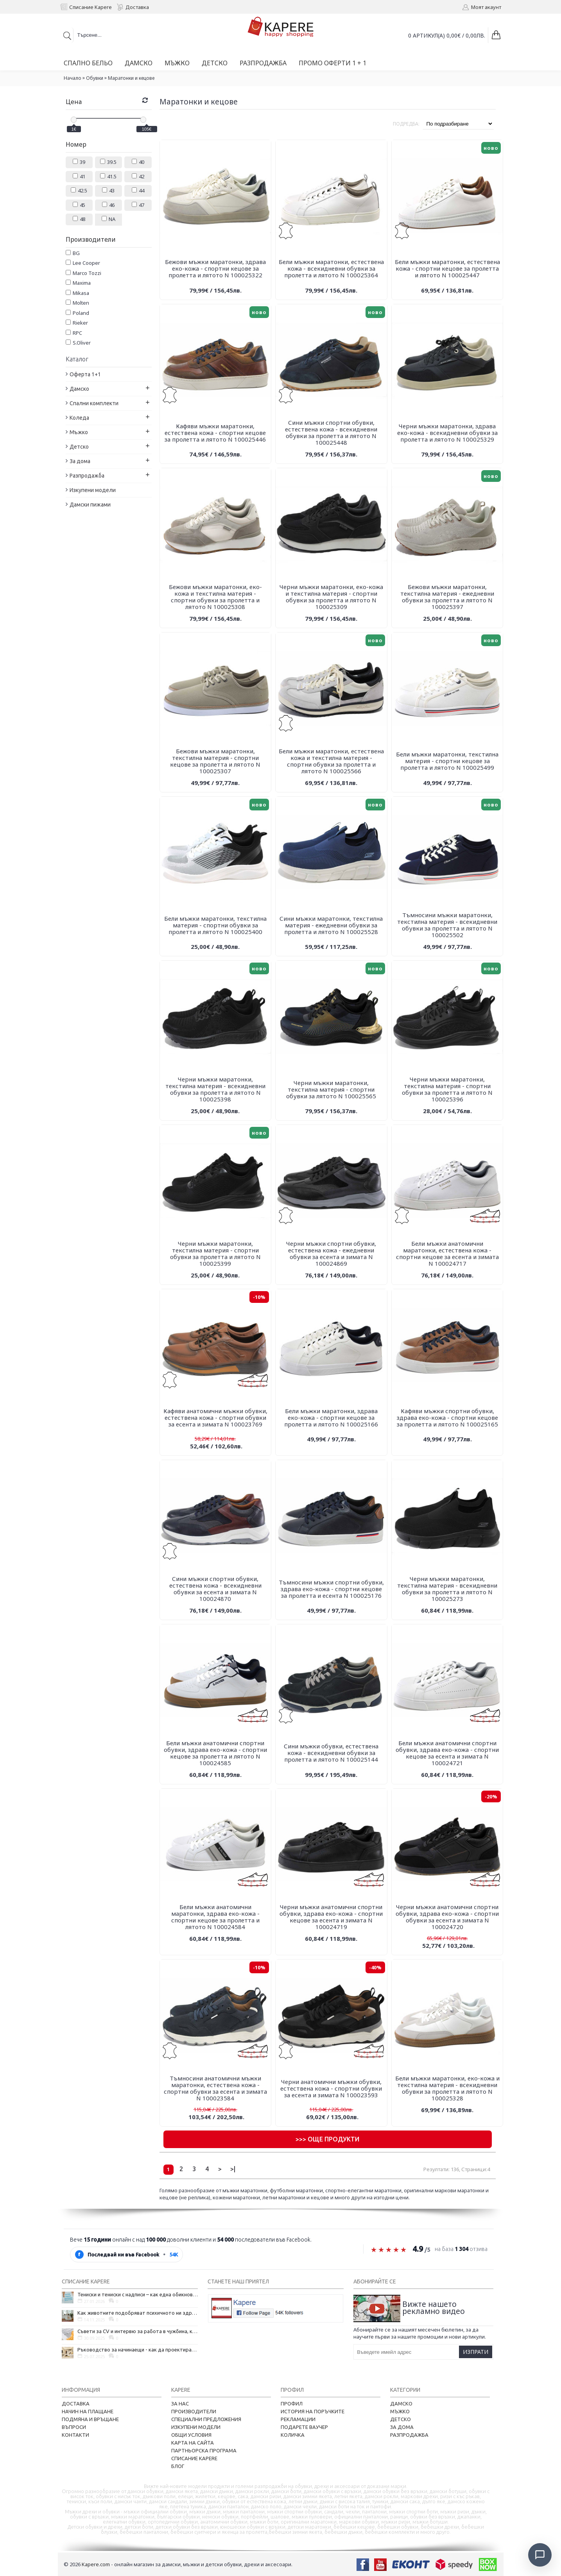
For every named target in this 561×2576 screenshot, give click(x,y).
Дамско (401, 2403)
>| (232, 2168)
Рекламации (298, 2419)
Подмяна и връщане (90, 2419)
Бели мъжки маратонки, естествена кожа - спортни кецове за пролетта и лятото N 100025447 (447, 268)
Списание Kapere (194, 2458)
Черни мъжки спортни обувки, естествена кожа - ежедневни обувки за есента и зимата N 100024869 (331, 1253)
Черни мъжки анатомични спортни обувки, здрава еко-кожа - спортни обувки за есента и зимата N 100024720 (447, 1917)
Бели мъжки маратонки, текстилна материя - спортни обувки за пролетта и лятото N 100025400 (215, 925)
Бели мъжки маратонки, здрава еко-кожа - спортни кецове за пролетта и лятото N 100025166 (331, 1417)
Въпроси (74, 2427)
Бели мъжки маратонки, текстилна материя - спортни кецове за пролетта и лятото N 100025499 (447, 760)
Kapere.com (96, 2564)
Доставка (76, 2403)
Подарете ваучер (304, 2427)
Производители (193, 2411)
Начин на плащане (87, 2411)
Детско (400, 2419)
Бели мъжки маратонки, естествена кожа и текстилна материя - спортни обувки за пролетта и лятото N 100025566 (331, 761)
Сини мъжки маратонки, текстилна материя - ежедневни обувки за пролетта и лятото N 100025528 (331, 925)
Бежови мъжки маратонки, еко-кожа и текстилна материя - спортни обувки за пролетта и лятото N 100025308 (215, 597)
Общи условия (191, 2435)
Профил (292, 2403)
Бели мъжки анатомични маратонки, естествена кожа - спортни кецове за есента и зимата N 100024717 (447, 1253)
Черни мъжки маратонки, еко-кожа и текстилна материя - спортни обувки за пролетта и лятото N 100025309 (331, 597)
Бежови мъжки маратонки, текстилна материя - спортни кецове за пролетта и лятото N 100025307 (215, 761)
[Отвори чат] (540, 2555)
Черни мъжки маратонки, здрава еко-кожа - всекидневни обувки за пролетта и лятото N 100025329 (447, 432)
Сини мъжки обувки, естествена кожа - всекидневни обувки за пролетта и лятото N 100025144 (331, 1752)
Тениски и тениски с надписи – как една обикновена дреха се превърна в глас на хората (137, 2294)
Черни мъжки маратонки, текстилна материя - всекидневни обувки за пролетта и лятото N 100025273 (447, 1588)
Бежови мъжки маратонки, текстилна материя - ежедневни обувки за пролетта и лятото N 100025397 (447, 597)
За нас (180, 2403)
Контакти (75, 2435)
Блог (177, 2466)
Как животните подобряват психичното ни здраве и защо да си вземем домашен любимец (137, 2313)
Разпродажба (409, 2435)
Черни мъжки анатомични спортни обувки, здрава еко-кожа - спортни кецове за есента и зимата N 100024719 (331, 1917)
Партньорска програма (204, 2450)
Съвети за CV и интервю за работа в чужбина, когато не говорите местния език (137, 2331)
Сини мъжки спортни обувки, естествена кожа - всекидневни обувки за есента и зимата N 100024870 (215, 1588)
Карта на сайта (192, 2442)
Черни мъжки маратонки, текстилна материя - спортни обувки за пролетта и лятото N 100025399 (215, 1253)
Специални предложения (206, 2419)
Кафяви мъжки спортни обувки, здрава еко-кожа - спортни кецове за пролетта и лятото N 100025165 (447, 1417)
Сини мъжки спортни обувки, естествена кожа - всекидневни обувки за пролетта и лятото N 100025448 (331, 432)
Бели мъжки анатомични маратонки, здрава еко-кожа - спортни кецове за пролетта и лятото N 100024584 (215, 1917)
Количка (293, 2435)
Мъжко (400, 2411)
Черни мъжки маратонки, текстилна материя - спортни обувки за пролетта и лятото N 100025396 (447, 1089)
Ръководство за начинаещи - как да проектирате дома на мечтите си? (137, 2349)
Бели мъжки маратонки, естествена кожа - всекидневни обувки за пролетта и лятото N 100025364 (331, 268)
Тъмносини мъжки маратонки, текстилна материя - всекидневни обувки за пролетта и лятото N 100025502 (447, 925)
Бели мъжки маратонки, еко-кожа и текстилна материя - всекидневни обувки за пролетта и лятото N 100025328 (447, 2088)
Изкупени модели (195, 2427)
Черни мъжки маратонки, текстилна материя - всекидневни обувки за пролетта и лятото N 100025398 (215, 1089)
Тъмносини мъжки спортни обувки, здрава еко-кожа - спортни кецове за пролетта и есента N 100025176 (331, 1588)
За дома (402, 2427)
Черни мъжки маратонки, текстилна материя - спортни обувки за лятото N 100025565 (331, 1089)
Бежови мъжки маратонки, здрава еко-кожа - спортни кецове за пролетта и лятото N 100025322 (215, 268)
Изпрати (475, 2351)
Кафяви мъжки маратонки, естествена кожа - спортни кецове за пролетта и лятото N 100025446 (215, 432)
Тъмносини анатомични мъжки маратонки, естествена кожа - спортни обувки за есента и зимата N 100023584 (215, 2088)
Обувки (94, 78)
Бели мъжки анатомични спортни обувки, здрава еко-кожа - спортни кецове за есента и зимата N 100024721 (447, 1753)
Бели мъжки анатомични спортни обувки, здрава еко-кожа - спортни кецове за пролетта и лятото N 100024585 (215, 1753)
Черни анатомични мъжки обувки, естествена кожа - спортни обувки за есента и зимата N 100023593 (331, 2088)
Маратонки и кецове (131, 78)
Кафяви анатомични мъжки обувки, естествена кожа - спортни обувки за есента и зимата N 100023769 (215, 1417)
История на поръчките (312, 2411)
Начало (72, 78)
